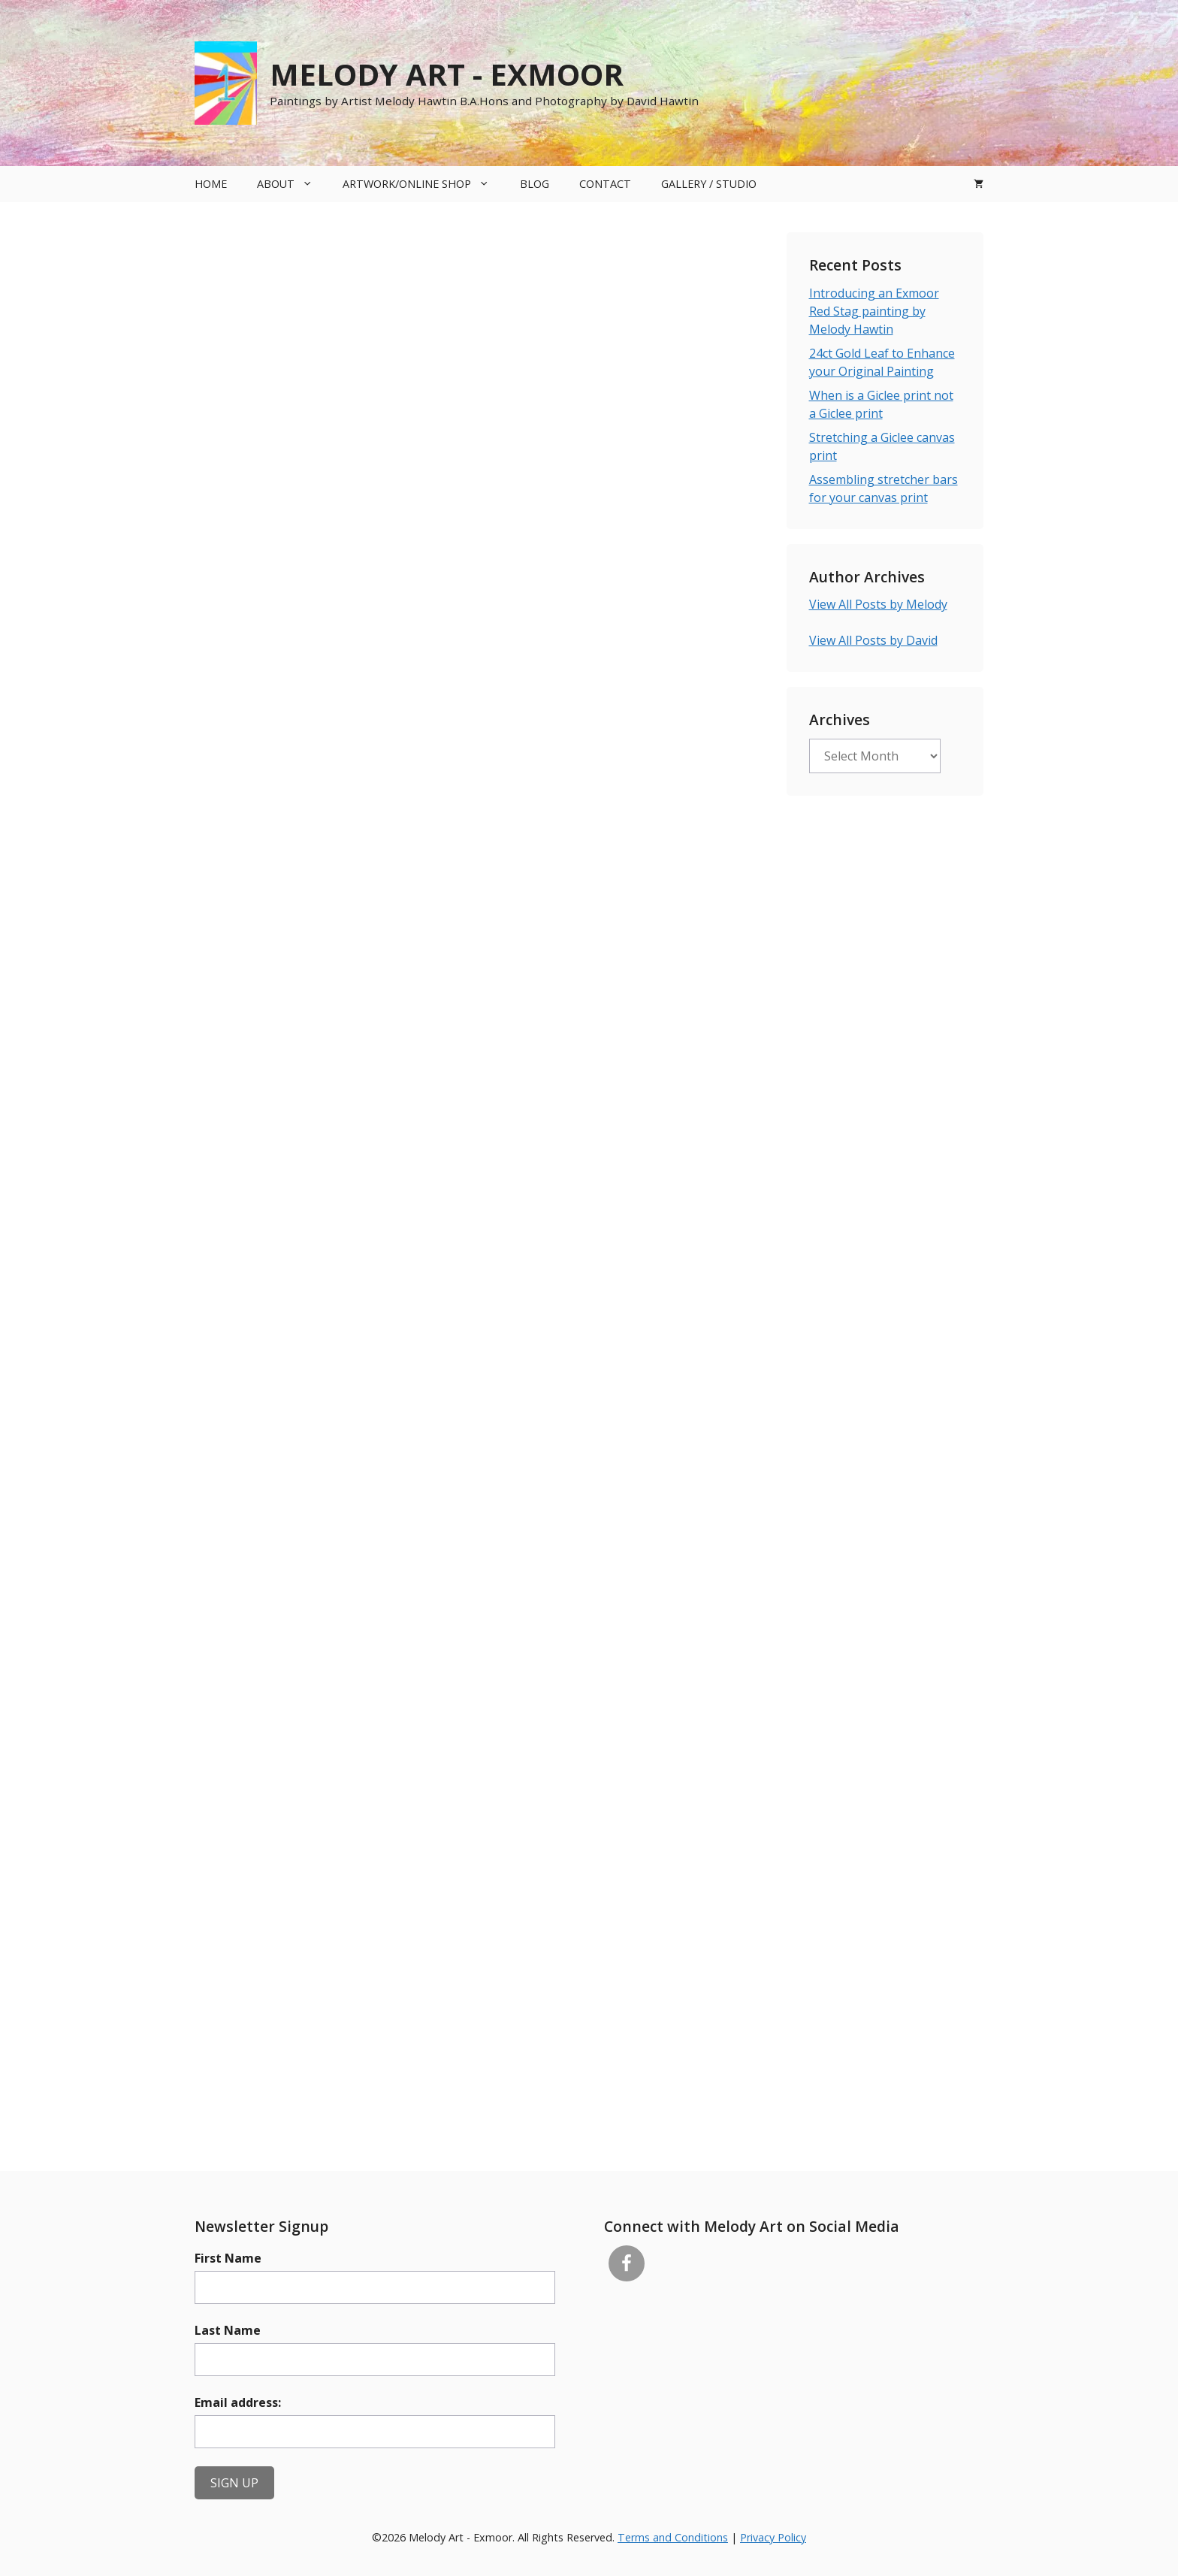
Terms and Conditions (673, 2537)
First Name (228, 2258)
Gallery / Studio (709, 184)
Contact (605, 184)
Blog (534, 184)
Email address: (238, 2402)
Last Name (228, 2330)
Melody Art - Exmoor (447, 74)
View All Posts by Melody (878, 604)
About (292, 184)
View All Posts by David (873, 640)
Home (211, 184)
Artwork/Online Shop (423, 184)
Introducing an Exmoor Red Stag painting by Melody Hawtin (874, 311)
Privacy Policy (773, 2537)
